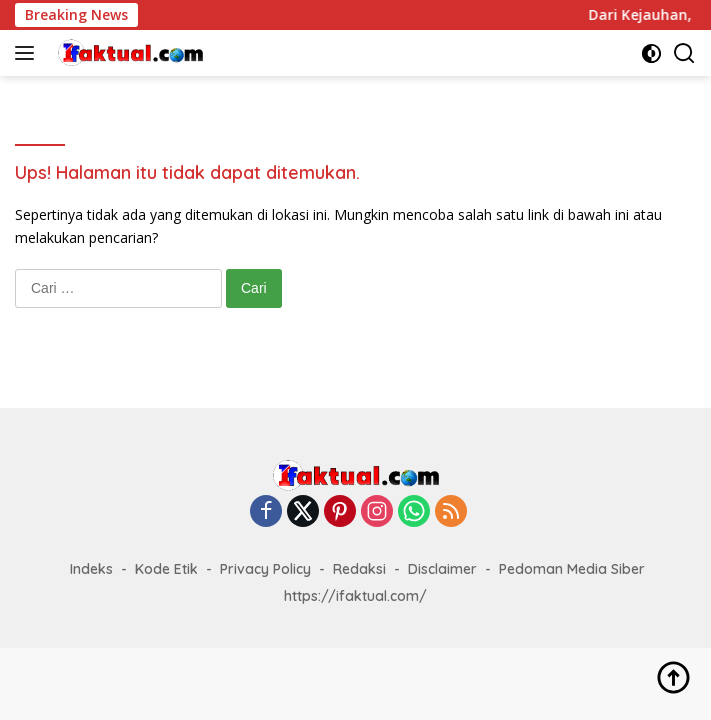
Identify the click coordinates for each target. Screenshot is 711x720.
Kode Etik (166, 569)
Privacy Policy (265, 569)
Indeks (91, 569)
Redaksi (359, 569)
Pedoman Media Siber (572, 569)
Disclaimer (442, 569)
